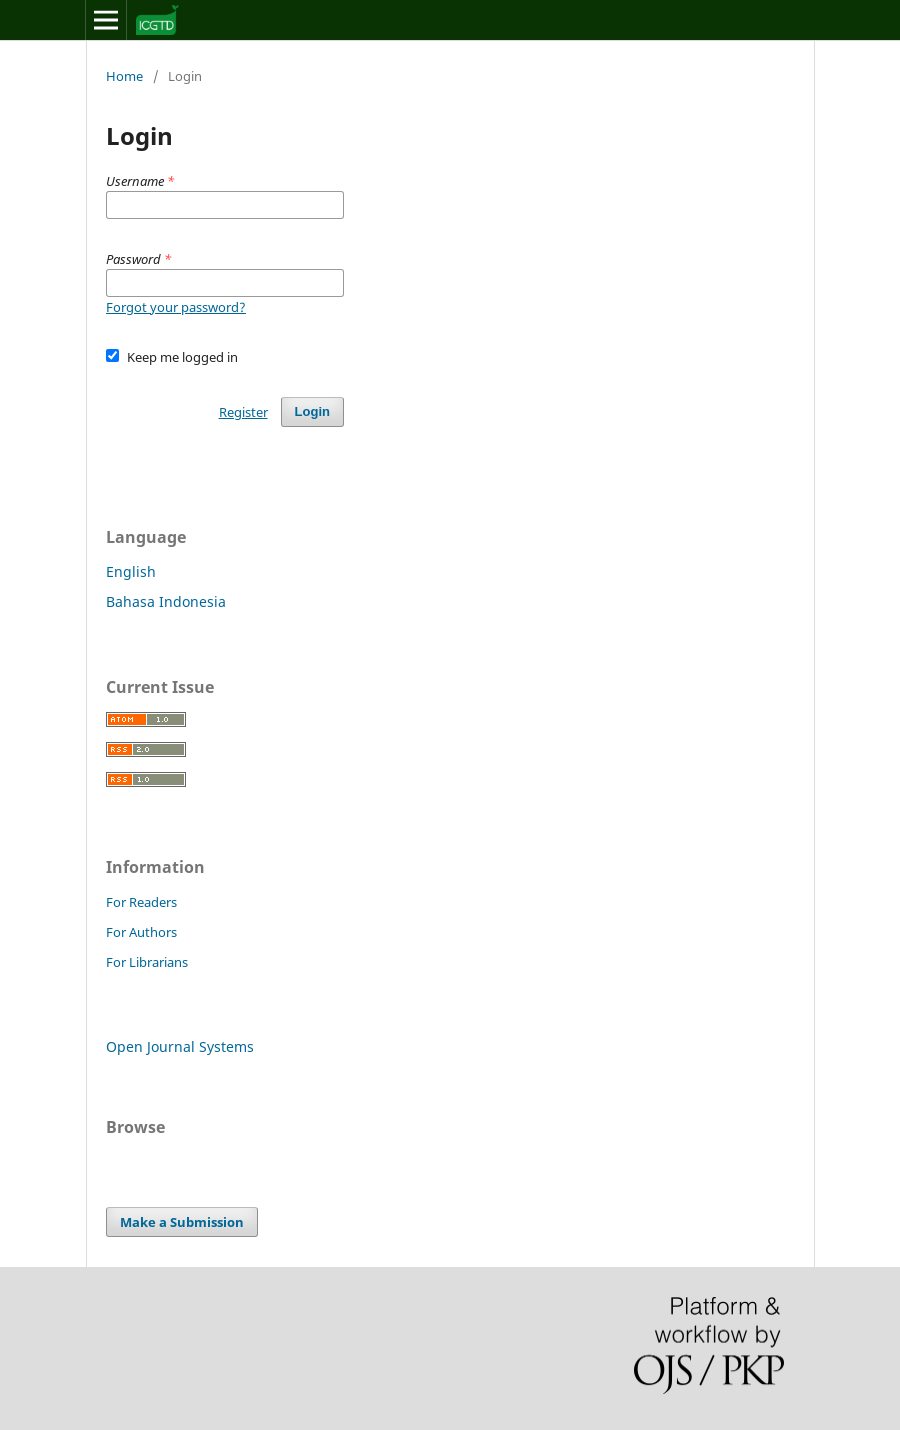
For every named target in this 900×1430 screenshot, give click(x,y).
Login (312, 411)
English (131, 571)
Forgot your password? (176, 307)
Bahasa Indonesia (166, 601)
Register (243, 412)
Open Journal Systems (180, 1046)
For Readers (141, 902)
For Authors (141, 932)
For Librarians (147, 962)
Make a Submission (182, 1222)
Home (124, 76)
